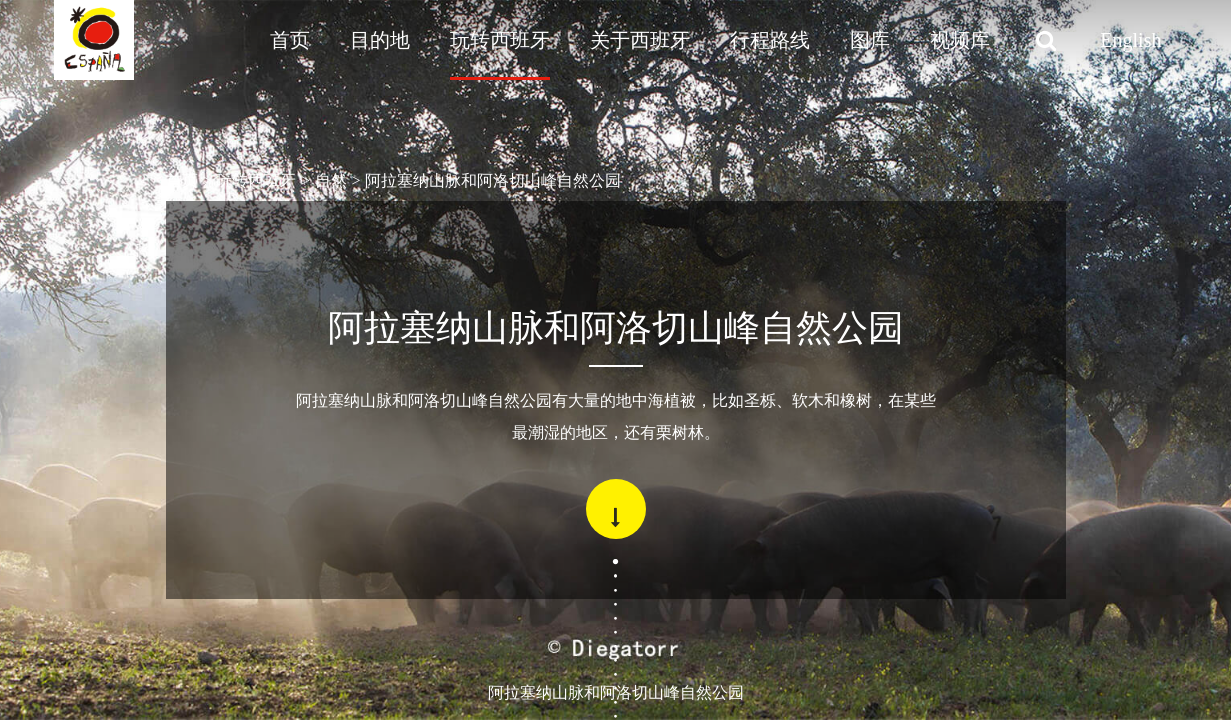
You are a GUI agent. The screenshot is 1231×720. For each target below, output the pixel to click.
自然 (331, 180)
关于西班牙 (640, 40)
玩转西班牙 (500, 40)
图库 (870, 40)
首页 (290, 40)
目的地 (380, 40)
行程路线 (770, 40)
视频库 (960, 40)
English (1130, 40)
